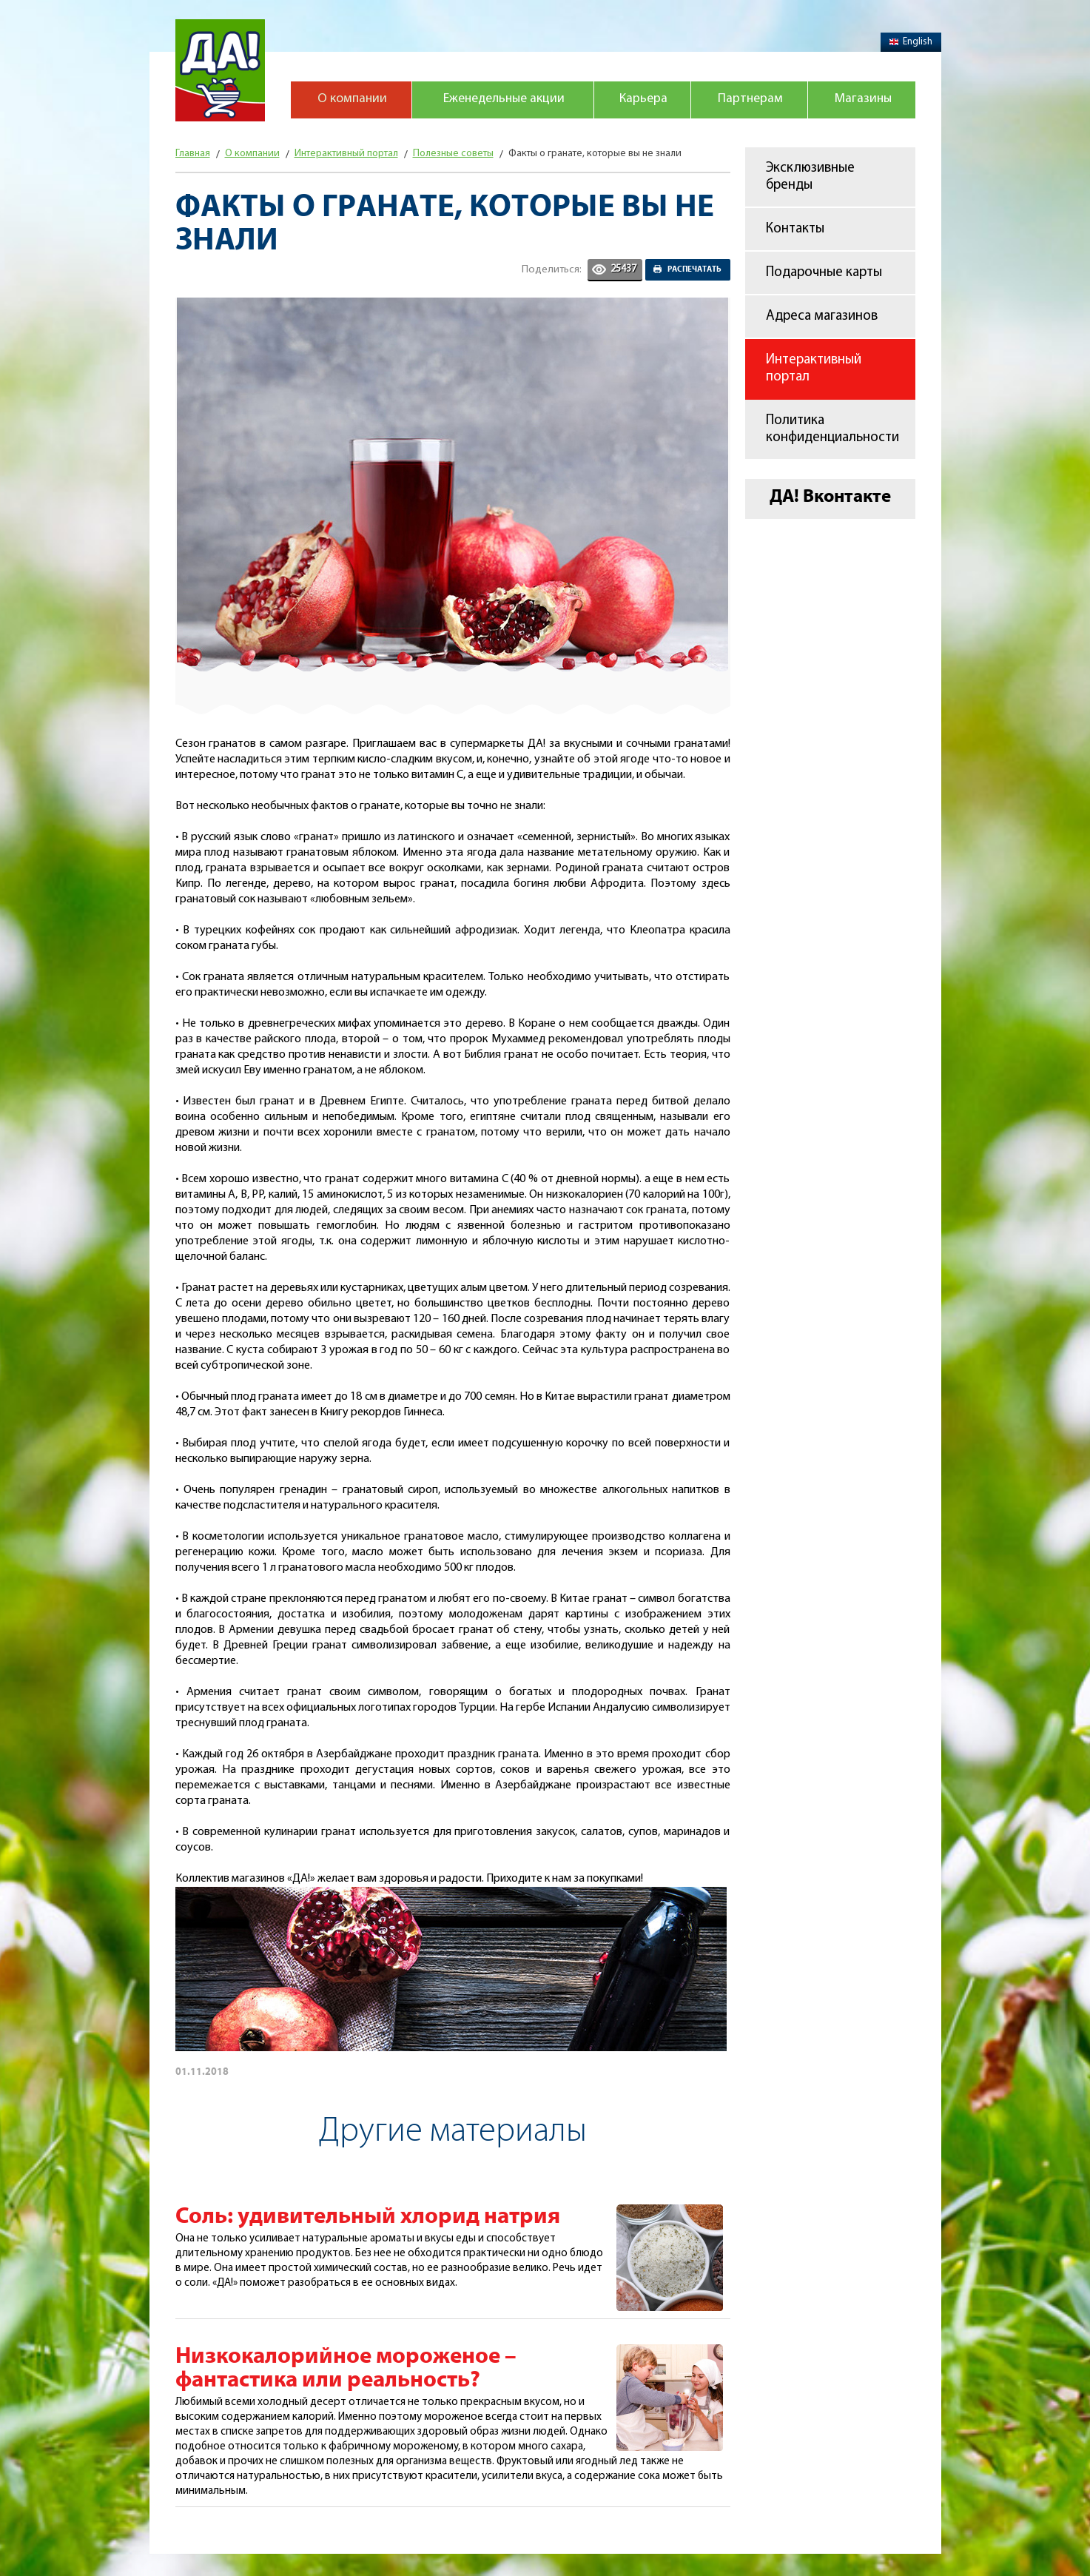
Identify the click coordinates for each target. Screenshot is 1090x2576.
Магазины (861, 101)
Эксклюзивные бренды (810, 176)
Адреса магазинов (822, 316)
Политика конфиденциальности (832, 429)
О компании (351, 101)
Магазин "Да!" (220, 70)
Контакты (795, 229)
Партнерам (748, 101)
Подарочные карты (824, 273)
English (910, 42)
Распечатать (694, 269)
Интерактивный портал (813, 368)
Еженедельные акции (502, 101)
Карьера (641, 101)
